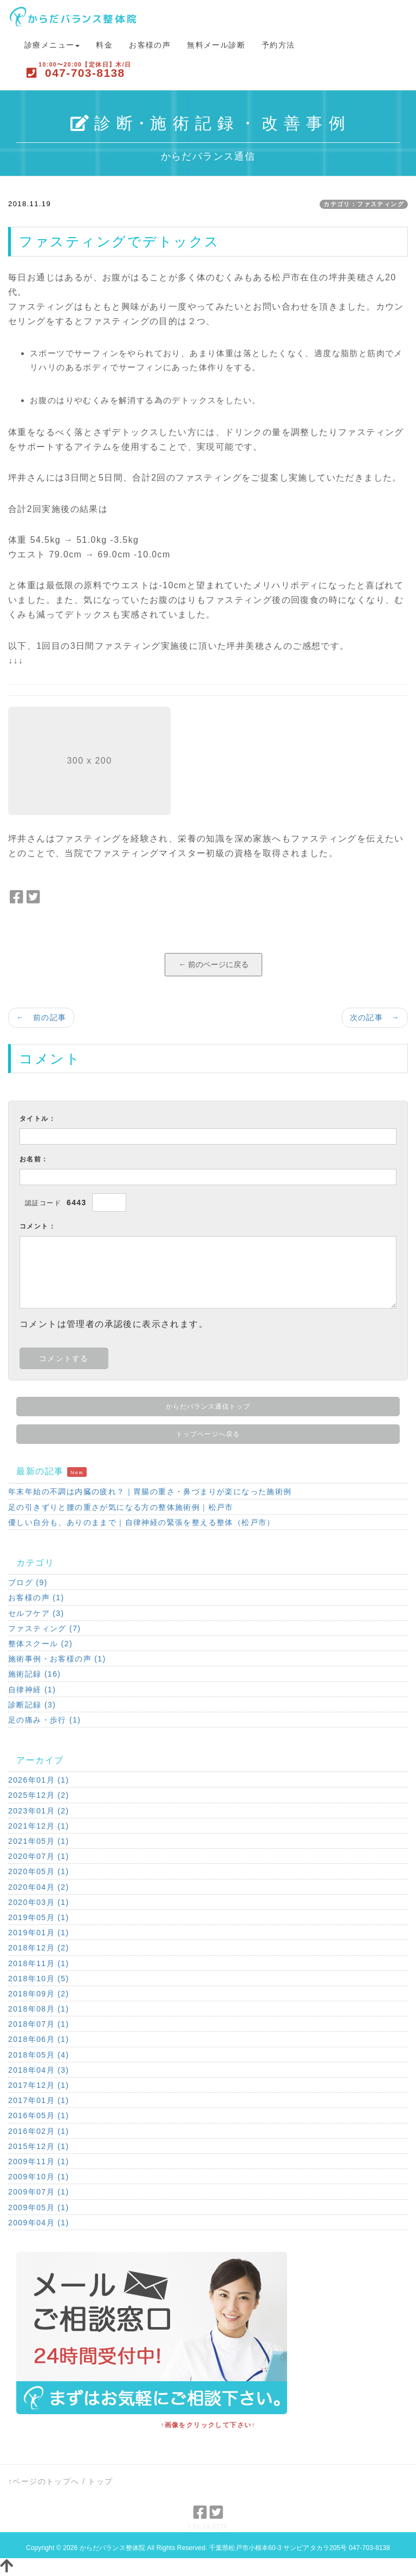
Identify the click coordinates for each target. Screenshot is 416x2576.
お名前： (34, 1159)
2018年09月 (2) (38, 1993)
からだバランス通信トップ (208, 1406)
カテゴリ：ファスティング (363, 204)
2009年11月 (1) (38, 2161)
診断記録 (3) (32, 1704)
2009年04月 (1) (38, 2222)
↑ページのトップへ (44, 2481)
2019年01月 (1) (38, 1932)
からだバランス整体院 (112, 2548)
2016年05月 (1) (38, 2115)
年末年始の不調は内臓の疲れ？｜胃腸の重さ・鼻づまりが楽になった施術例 (150, 1491)
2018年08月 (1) (38, 2009)
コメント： (38, 1226)
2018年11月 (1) (38, 1963)
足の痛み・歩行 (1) (44, 1720)
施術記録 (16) (34, 1674)
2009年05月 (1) (38, 2207)
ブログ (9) (28, 1582)
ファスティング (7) (44, 1628)
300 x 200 (89, 760)
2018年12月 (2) (38, 1947)
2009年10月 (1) (38, 2176)
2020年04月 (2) (38, 1887)
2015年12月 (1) (38, 2146)
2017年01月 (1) (38, 2100)
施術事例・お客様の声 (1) (57, 1658)
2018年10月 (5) (38, 1978)
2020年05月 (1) (38, 1871)
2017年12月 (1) (38, 2085)
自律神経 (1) (32, 1689)
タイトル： (38, 1118)
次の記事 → (375, 1017)
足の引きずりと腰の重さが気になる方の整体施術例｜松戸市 (120, 1507)
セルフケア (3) (36, 1613)
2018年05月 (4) (38, 2055)
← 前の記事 (41, 1017)
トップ (100, 2481)
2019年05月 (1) (38, 1917)
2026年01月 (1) (38, 1780)
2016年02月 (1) (38, 2131)
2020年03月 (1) (38, 1902)
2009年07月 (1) (38, 2191)
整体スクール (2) (40, 1643)
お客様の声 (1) (36, 1597)
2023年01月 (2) (38, 1810)
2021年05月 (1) (38, 1841)
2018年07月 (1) (38, 2024)
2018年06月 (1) (38, 2039)
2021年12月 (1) (38, 1826)
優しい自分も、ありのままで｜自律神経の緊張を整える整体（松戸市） (141, 1522)
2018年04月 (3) (38, 2070)
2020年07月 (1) (38, 1856)
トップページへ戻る (208, 1434)
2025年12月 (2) (38, 1795)
